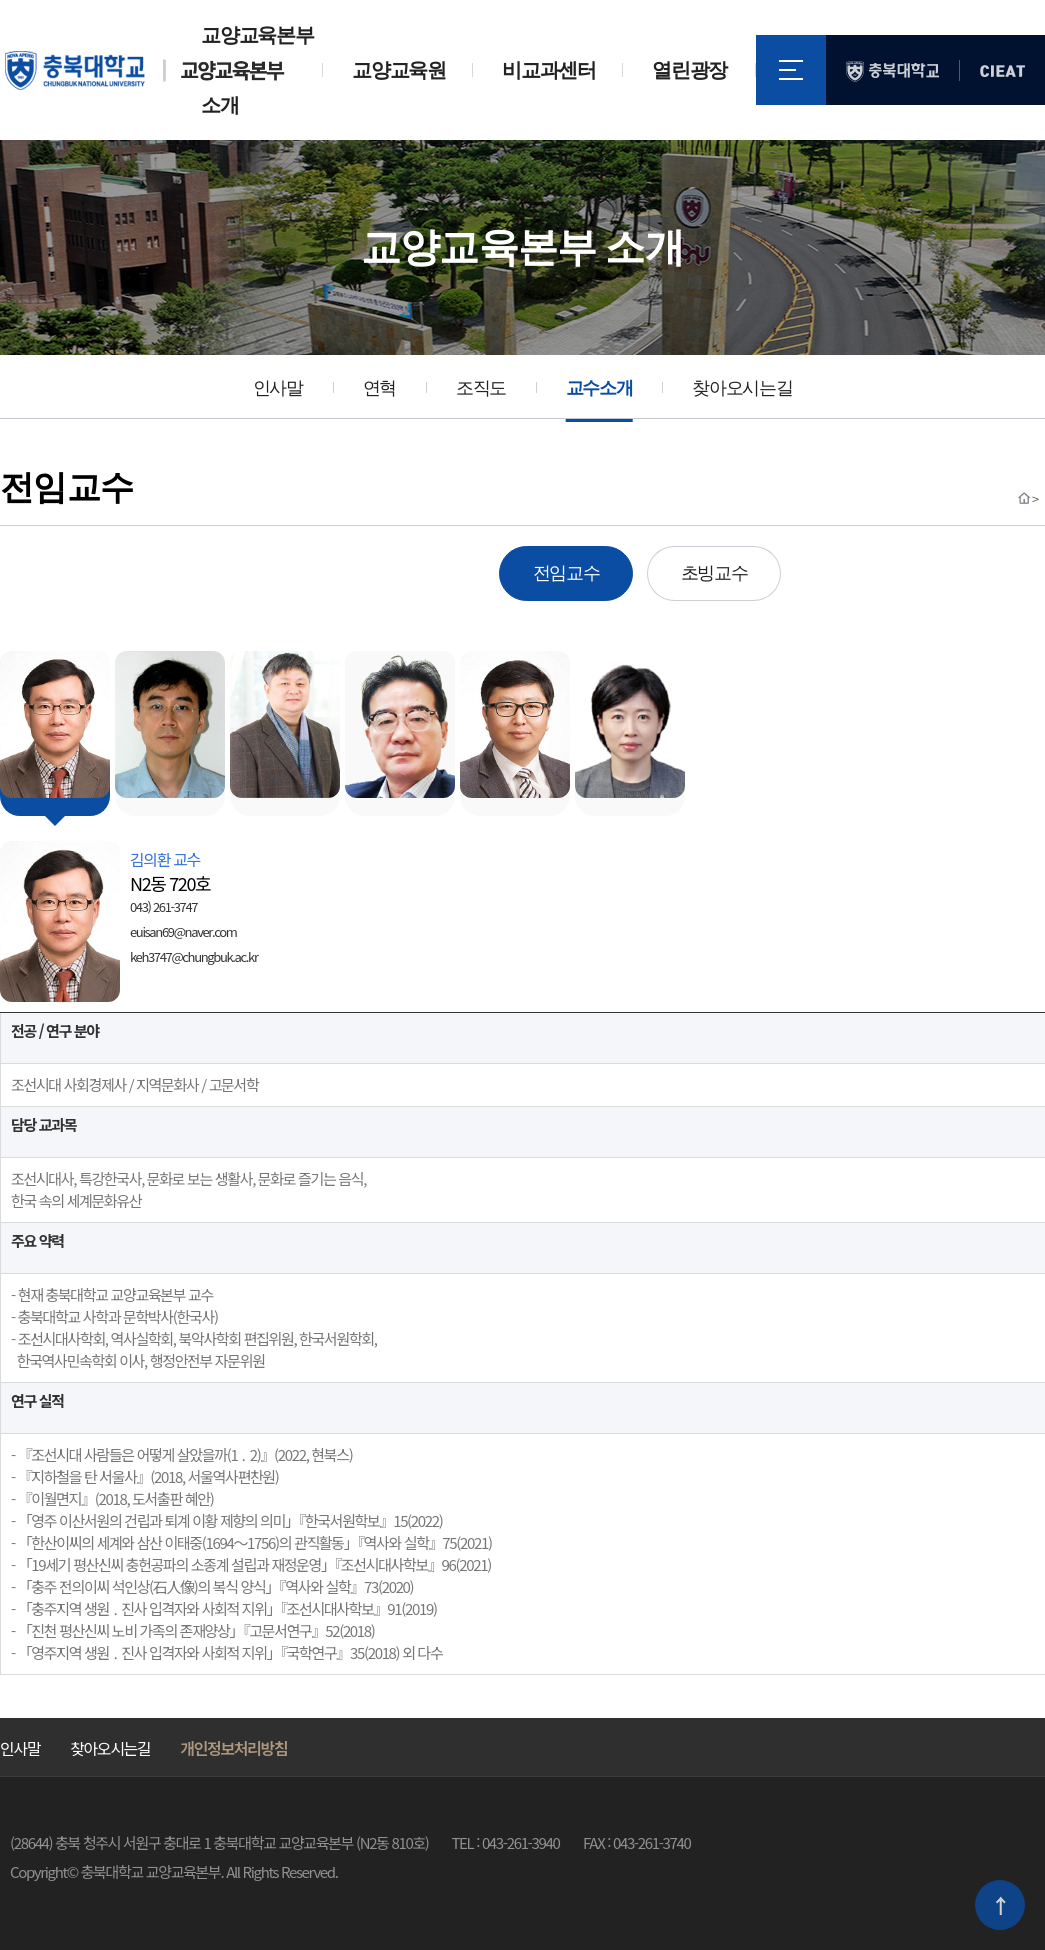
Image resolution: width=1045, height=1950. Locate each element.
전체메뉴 (791, 70)
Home (1024, 498)
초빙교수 (714, 573)
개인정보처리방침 (233, 1748)
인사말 (278, 388)
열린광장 (689, 70)
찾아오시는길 (742, 388)
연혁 (379, 388)
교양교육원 (398, 70)
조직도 (481, 388)
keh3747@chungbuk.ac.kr (194, 956)
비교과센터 (548, 70)
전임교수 (566, 573)
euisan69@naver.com (183, 931)
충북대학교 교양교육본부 (145, 70)
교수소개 (599, 388)
